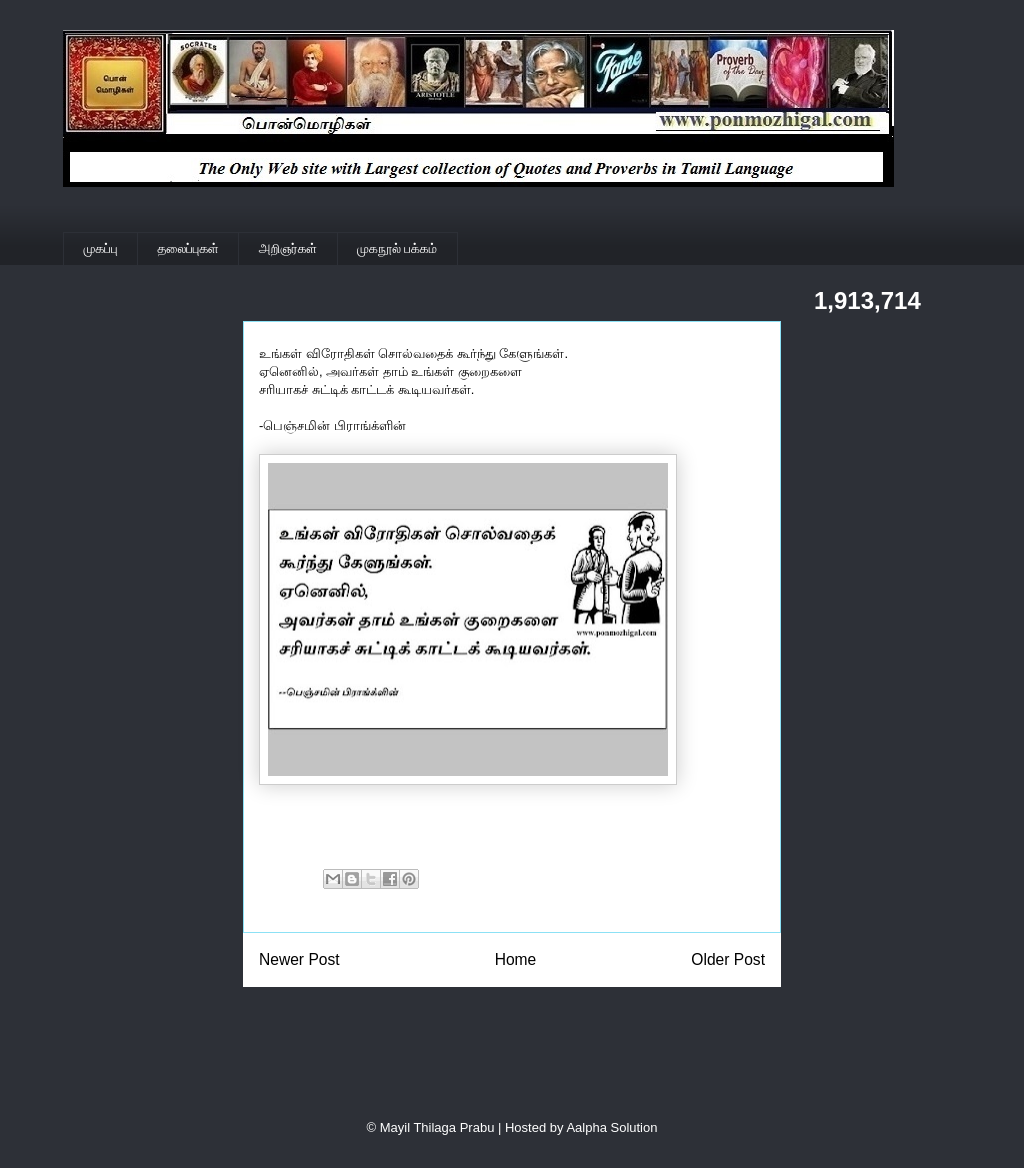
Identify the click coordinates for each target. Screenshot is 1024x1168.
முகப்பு (101, 248)
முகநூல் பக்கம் (397, 248)
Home (516, 959)
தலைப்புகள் (188, 248)
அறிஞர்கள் (288, 248)
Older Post (728, 959)
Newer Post (299, 959)
